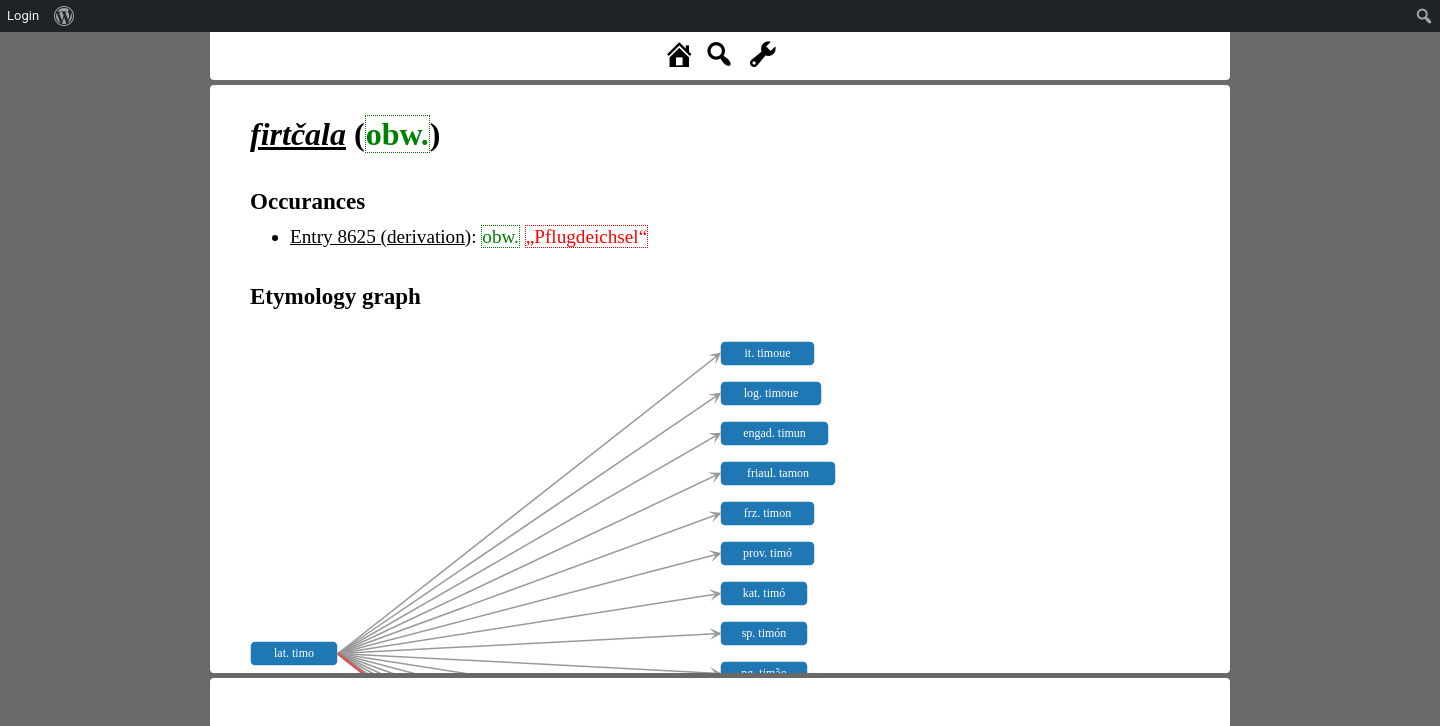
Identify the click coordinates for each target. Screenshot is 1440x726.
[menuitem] (64, 16)
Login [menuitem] (23, 15)
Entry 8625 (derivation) (380, 236)
